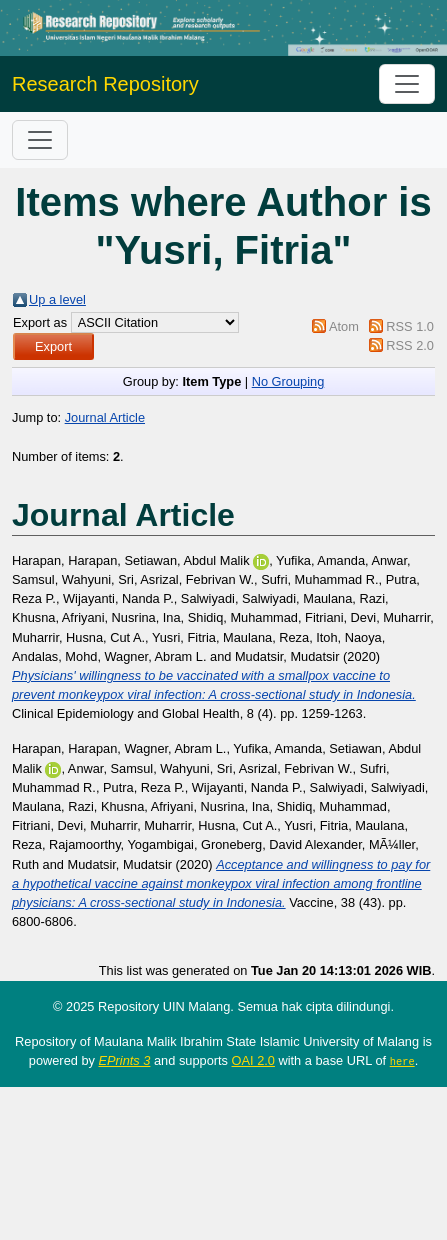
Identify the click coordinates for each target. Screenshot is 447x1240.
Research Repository (105, 84)
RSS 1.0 (410, 326)
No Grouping (288, 381)
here (402, 1061)
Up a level (57, 299)
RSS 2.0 (410, 345)
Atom (344, 326)
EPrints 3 (125, 1060)
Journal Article (105, 417)
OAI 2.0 (253, 1060)
